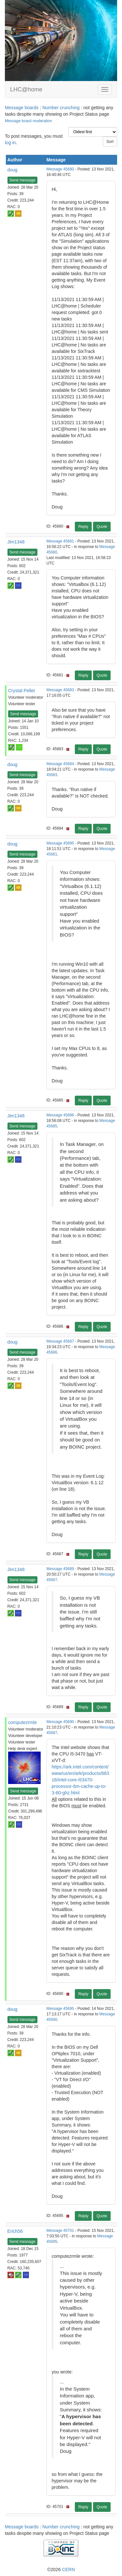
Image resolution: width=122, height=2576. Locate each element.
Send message (22, 180)
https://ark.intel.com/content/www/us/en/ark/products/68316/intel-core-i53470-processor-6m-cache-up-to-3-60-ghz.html (80, 1779)
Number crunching (60, 107)
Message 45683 (60, 690)
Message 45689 (60, 1569)
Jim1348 (16, 541)
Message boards (22, 107)
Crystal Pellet (21, 690)
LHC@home (26, 89)
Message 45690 (60, 1721)
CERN (68, 2569)
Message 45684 (60, 764)
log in (10, 142)
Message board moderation (28, 121)
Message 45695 (60, 2008)
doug (12, 169)
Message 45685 (60, 843)
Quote (102, 526)
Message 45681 (60, 541)
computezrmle (22, 1722)
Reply (83, 526)
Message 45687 (60, 1341)
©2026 (61, 2569)
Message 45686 (60, 1115)
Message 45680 (60, 169)
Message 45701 (60, 2230)
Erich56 (15, 2231)
